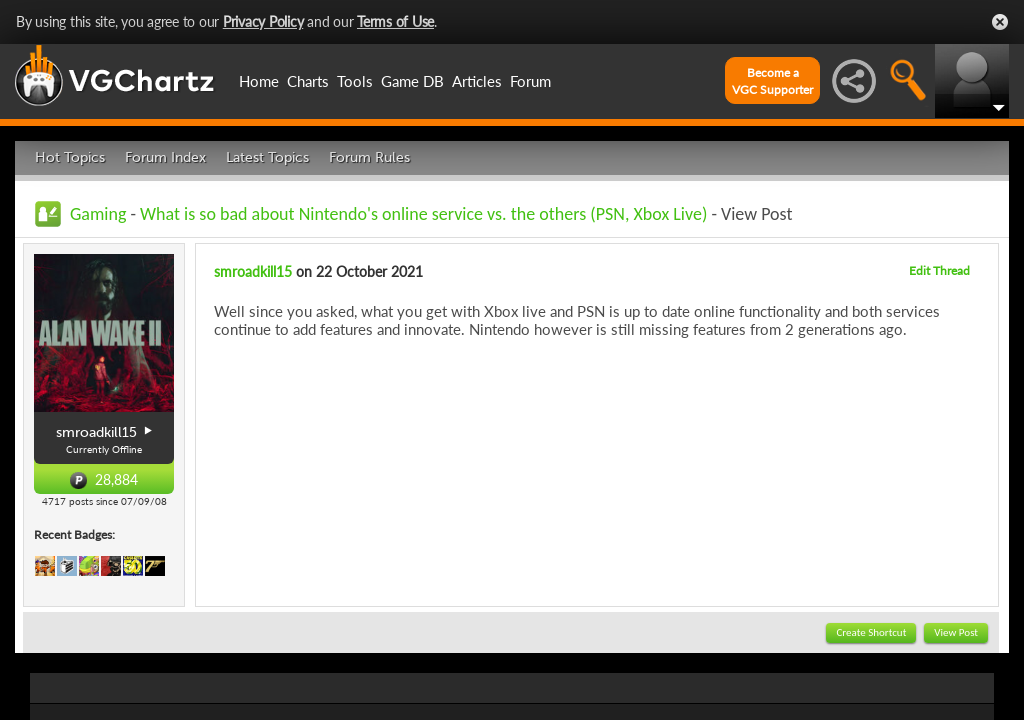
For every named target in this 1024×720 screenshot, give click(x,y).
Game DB (412, 81)
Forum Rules (369, 157)
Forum (530, 81)
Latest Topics (267, 157)
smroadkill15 (253, 271)
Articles (477, 81)
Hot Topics (70, 157)
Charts (308, 81)
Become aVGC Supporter (772, 81)
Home (259, 81)
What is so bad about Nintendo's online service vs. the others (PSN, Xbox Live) (423, 214)
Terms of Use (395, 21)
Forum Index (165, 157)
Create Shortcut (871, 632)
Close (1000, 22)
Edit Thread (939, 270)
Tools (355, 81)
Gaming (98, 214)
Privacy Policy (263, 21)
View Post (956, 632)
